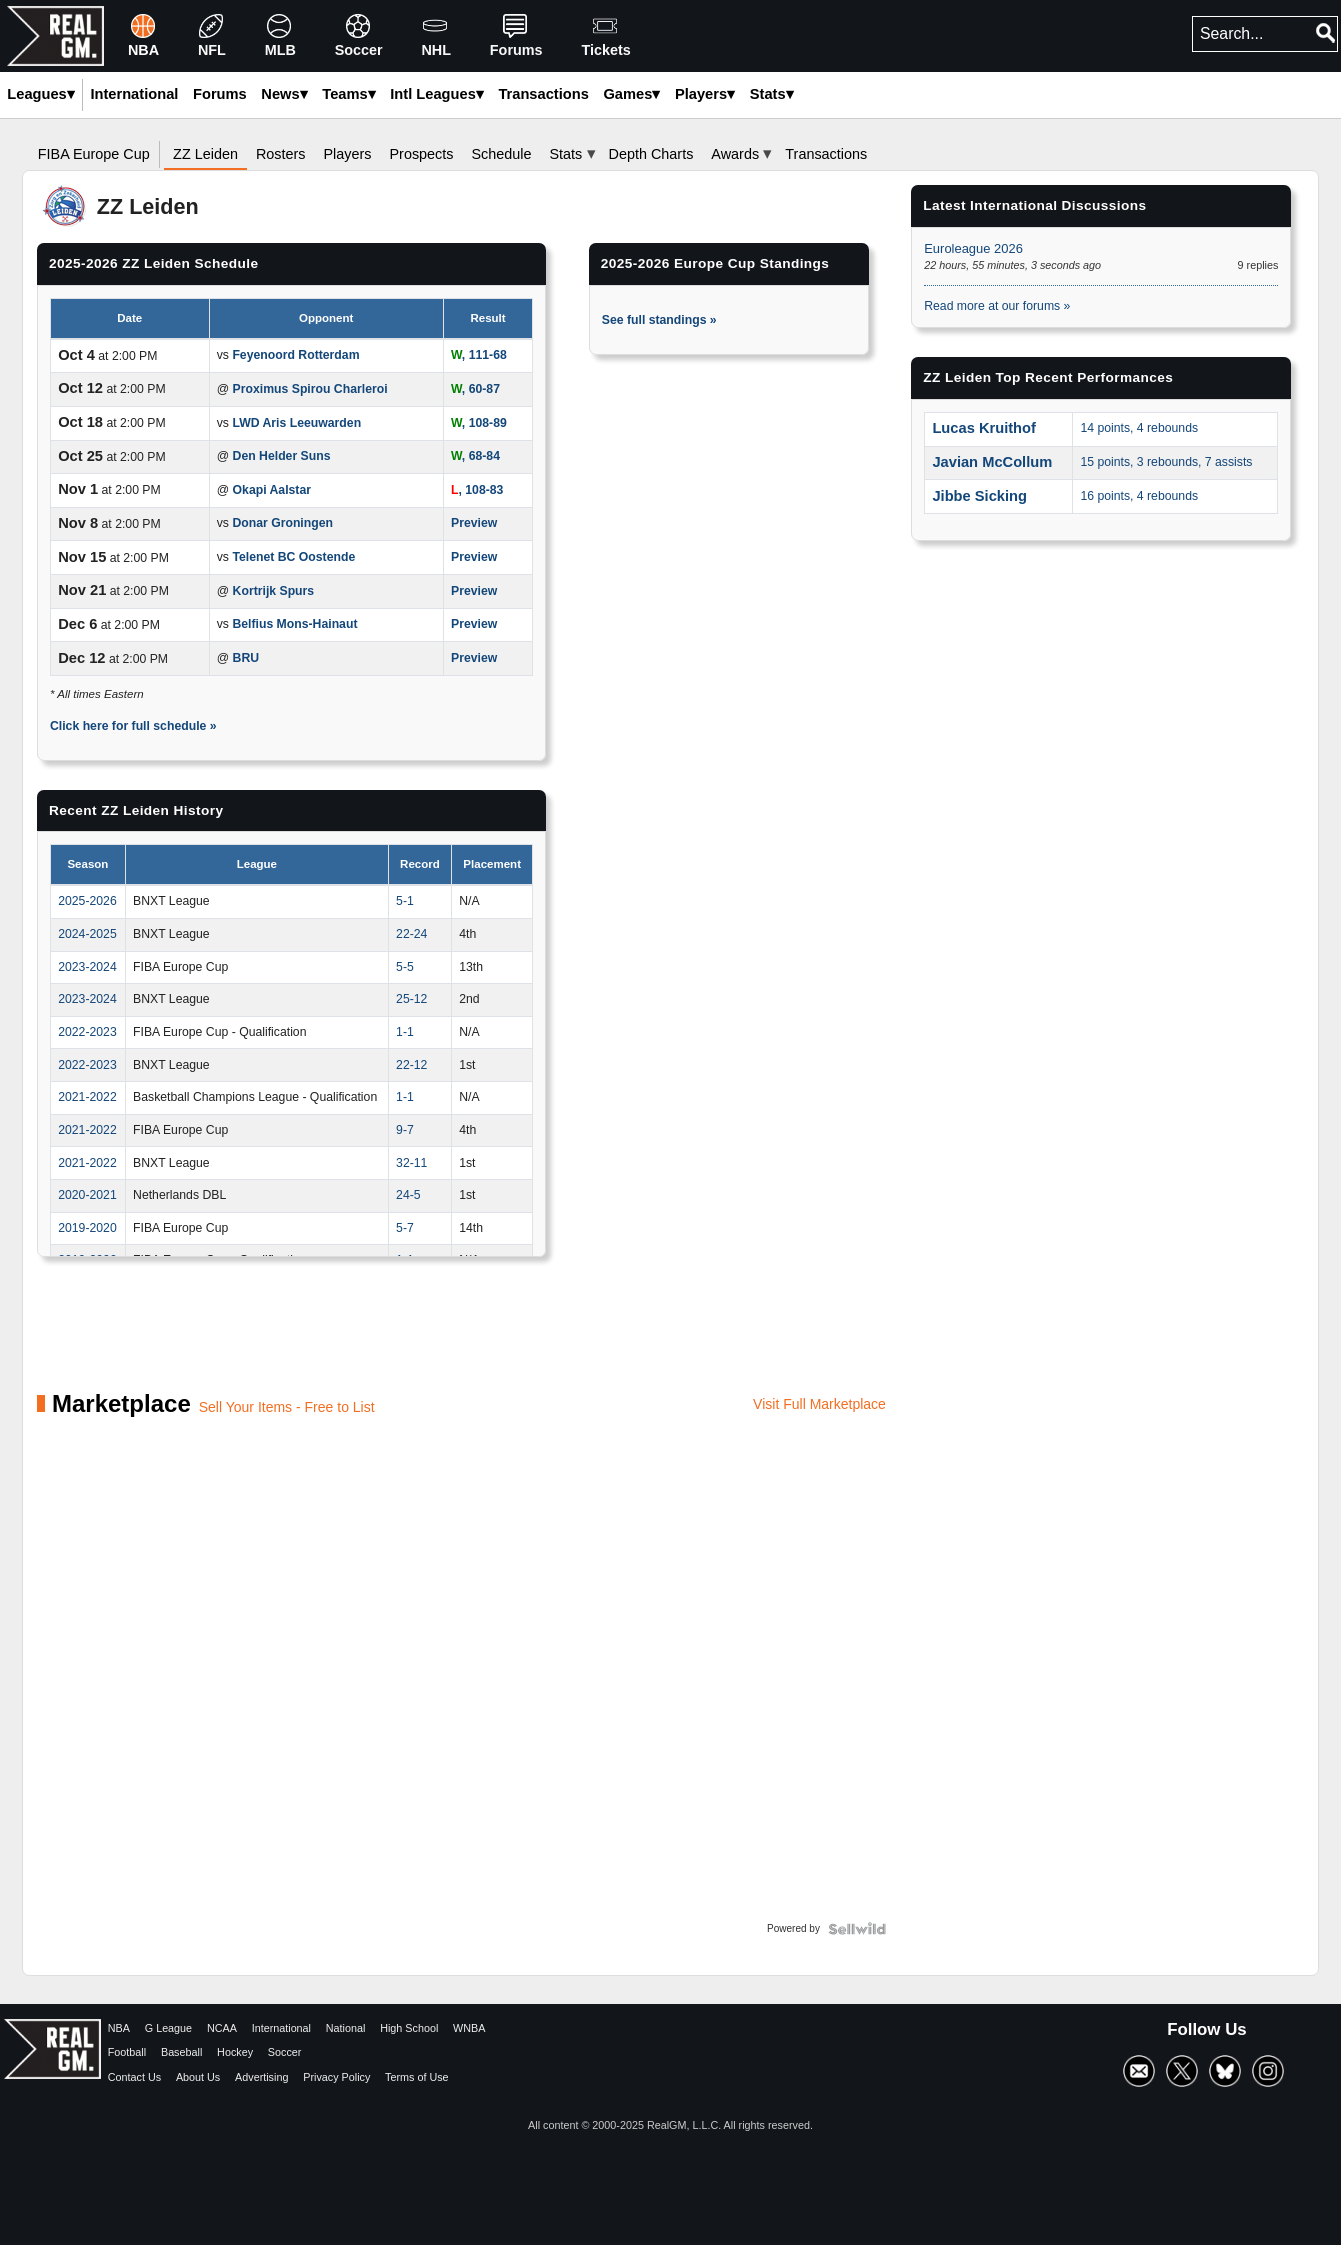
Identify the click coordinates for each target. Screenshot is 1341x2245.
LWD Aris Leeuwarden (296, 423)
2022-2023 (87, 1032)
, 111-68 (479, 355)
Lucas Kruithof (984, 428)
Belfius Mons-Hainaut (294, 624)
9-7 (405, 1130)
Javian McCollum (992, 462)
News (284, 94)
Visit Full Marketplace (819, 1404)
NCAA (222, 2028)
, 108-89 (479, 423)
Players (705, 94)
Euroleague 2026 (973, 248)
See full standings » (659, 320)
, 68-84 (475, 456)
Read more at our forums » (997, 306)
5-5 (405, 967)
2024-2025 (87, 934)
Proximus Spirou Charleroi (310, 389)
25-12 (411, 999)
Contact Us (134, 2077)
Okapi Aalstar (272, 490)
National (346, 2028)
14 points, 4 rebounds (1139, 428)
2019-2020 (87, 1228)
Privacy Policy (336, 2077)
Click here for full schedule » (133, 726)
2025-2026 (87, 901)
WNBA (469, 2028)
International (281, 2028)
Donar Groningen (282, 523)
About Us (198, 2077)
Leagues (40, 94)
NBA (119, 2028)
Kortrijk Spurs (274, 591)
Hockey (235, 2052)
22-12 (411, 1065)
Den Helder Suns (282, 456)
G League (168, 2028)
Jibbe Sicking (979, 496)
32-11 (411, 1163)
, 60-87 (475, 389)
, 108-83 (477, 490)
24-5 (408, 1195)
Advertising (261, 2077)
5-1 (405, 901)
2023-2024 (87, 967)
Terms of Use (417, 2077)
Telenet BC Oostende (293, 557)
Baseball (181, 2052)
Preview (474, 523)
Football (127, 2052)
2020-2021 (87, 1195)
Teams (348, 94)
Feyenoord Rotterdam (295, 355)
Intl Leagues (437, 94)
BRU (246, 658)
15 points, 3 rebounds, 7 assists (1166, 462)
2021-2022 (87, 1097)
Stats (772, 94)
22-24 (411, 934)
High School (409, 2028)
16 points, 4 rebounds (1139, 496)
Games (631, 94)
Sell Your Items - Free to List (287, 1407)
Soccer (285, 2052)
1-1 (405, 1032)
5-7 (405, 1228)
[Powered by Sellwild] (857, 1929)
